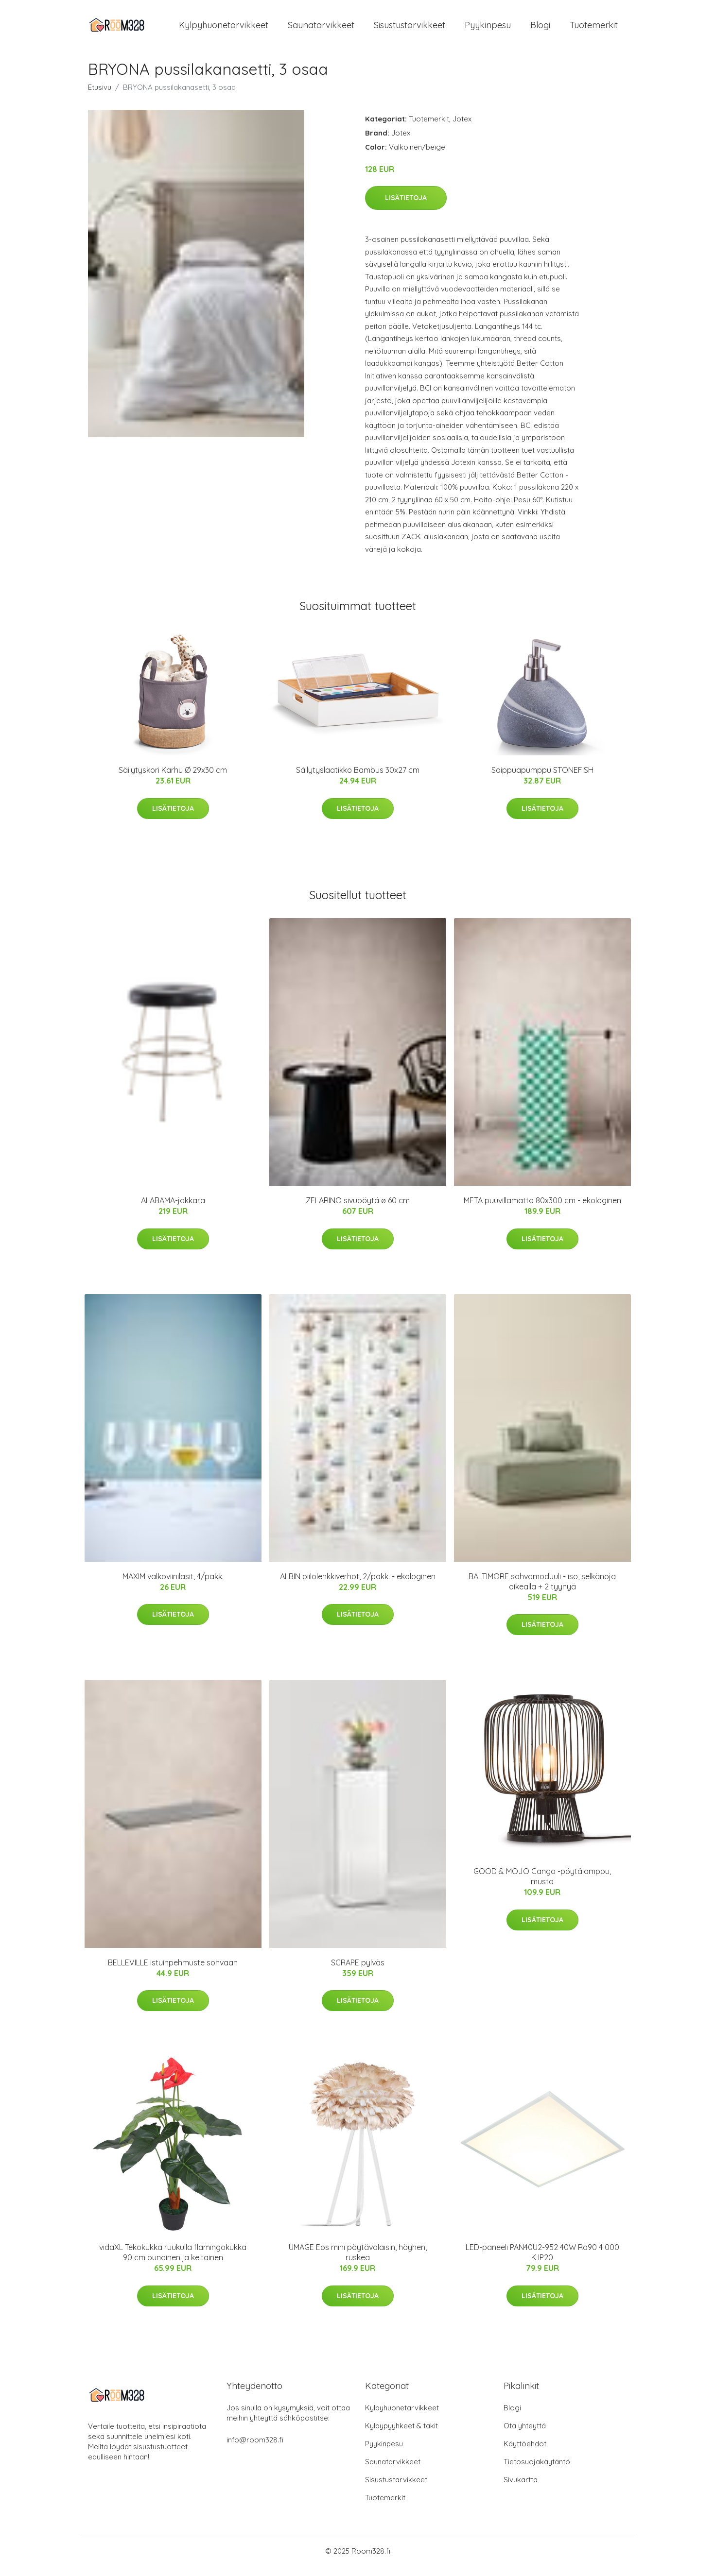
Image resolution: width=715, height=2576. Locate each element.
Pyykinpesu (488, 28)
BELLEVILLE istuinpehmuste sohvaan (173, 1971)
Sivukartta (521, 2487)
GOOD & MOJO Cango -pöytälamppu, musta (542, 1885)
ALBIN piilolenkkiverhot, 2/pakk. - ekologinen (358, 1584)
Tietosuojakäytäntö (537, 2469)
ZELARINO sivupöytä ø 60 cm (358, 1208)
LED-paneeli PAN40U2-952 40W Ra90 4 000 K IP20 (542, 2261)
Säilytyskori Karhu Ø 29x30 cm (173, 779)
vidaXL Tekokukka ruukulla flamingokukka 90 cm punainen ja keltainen (172, 2261)
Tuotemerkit (594, 28)
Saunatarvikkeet (321, 28)
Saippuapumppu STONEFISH (542, 779)
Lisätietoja (406, 206)
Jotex (462, 127)
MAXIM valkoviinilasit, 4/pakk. (173, 1584)
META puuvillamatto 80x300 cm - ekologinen (542, 1208)
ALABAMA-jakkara (173, 1208)
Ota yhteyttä (525, 2434)
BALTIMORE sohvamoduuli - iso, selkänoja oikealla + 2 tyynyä (542, 1590)
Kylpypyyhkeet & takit (401, 2434)
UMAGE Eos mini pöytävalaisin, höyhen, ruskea (358, 2261)
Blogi (540, 28)
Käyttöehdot (525, 2452)
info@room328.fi (255, 2448)
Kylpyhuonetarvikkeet (223, 28)
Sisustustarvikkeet (409, 28)
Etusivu (99, 95)
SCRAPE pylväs (357, 1971)
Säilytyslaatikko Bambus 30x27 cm (357, 779)
